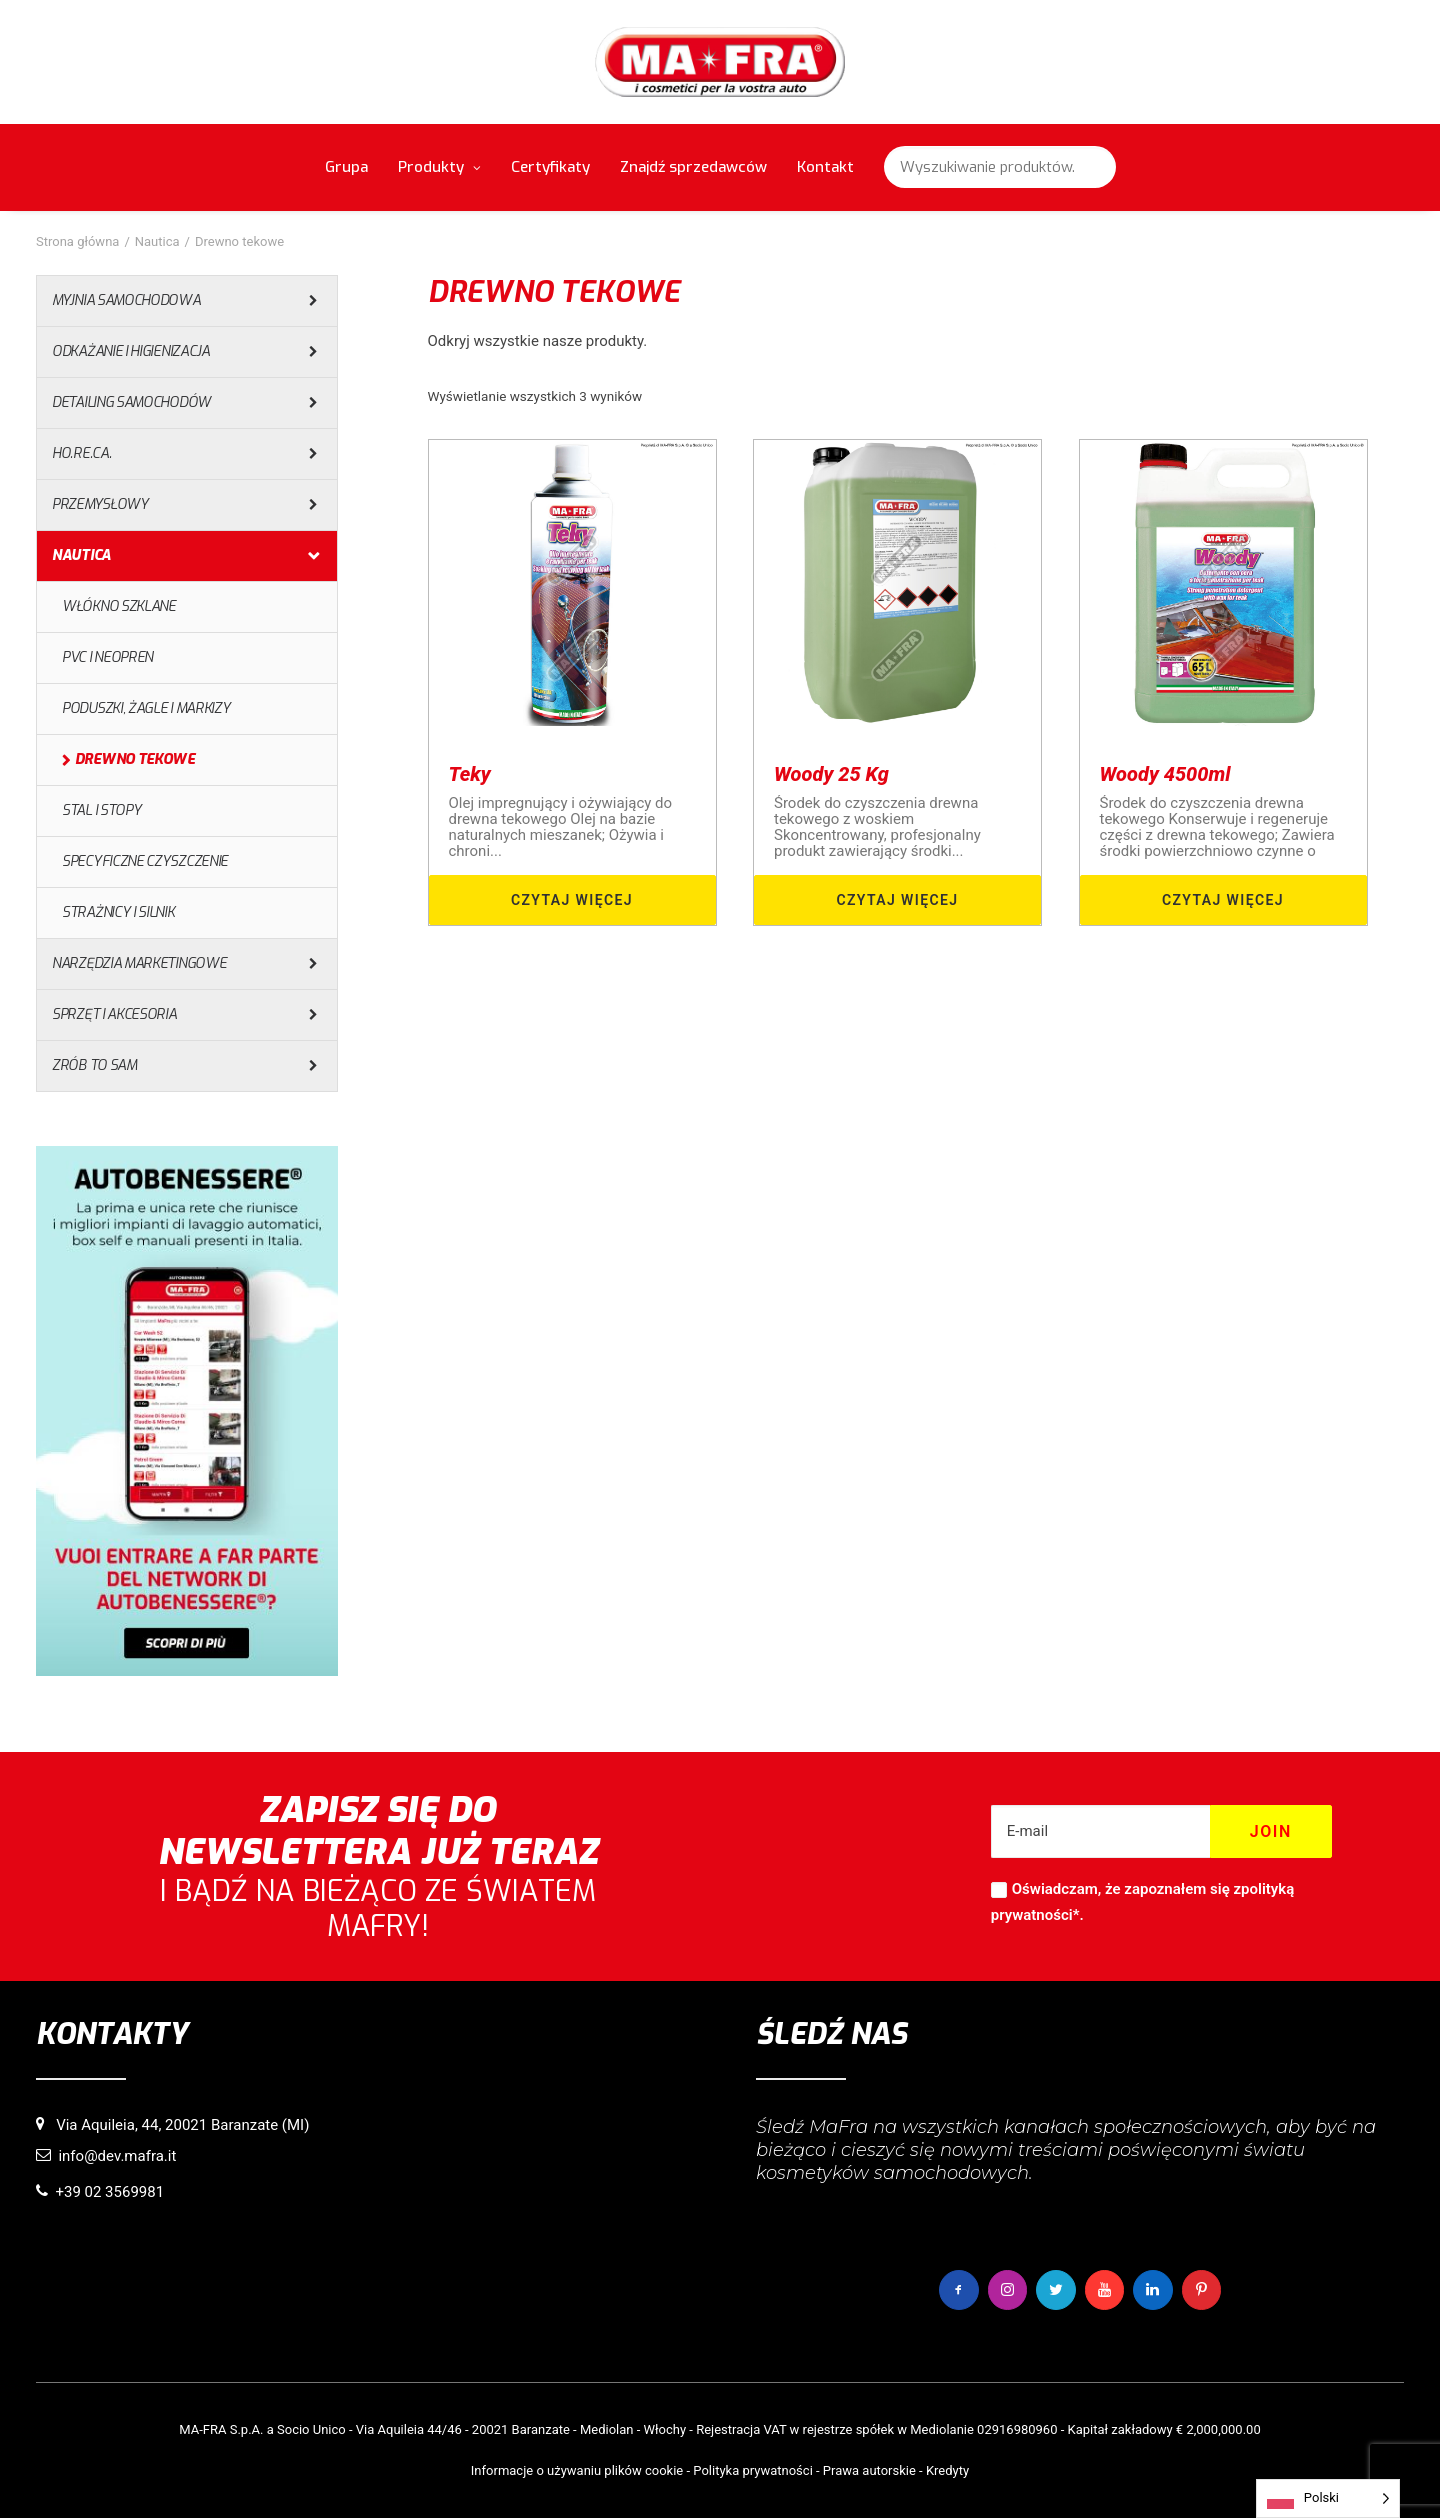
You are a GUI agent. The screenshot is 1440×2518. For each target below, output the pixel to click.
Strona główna (77, 241)
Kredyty (947, 2469)
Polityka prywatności (752, 2469)
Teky (470, 774)
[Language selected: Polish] (1328, 2498)
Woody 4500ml (1165, 774)
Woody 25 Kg (831, 774)
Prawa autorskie (869, 2469)
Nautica (157, 241)
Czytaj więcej (572, 900)
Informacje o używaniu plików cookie (577, 2469)
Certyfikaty (550, 167)
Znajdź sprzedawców (693, 167)
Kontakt (825, 167)
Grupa (346, 167)
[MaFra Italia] (720, 62)
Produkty (439, 167)
